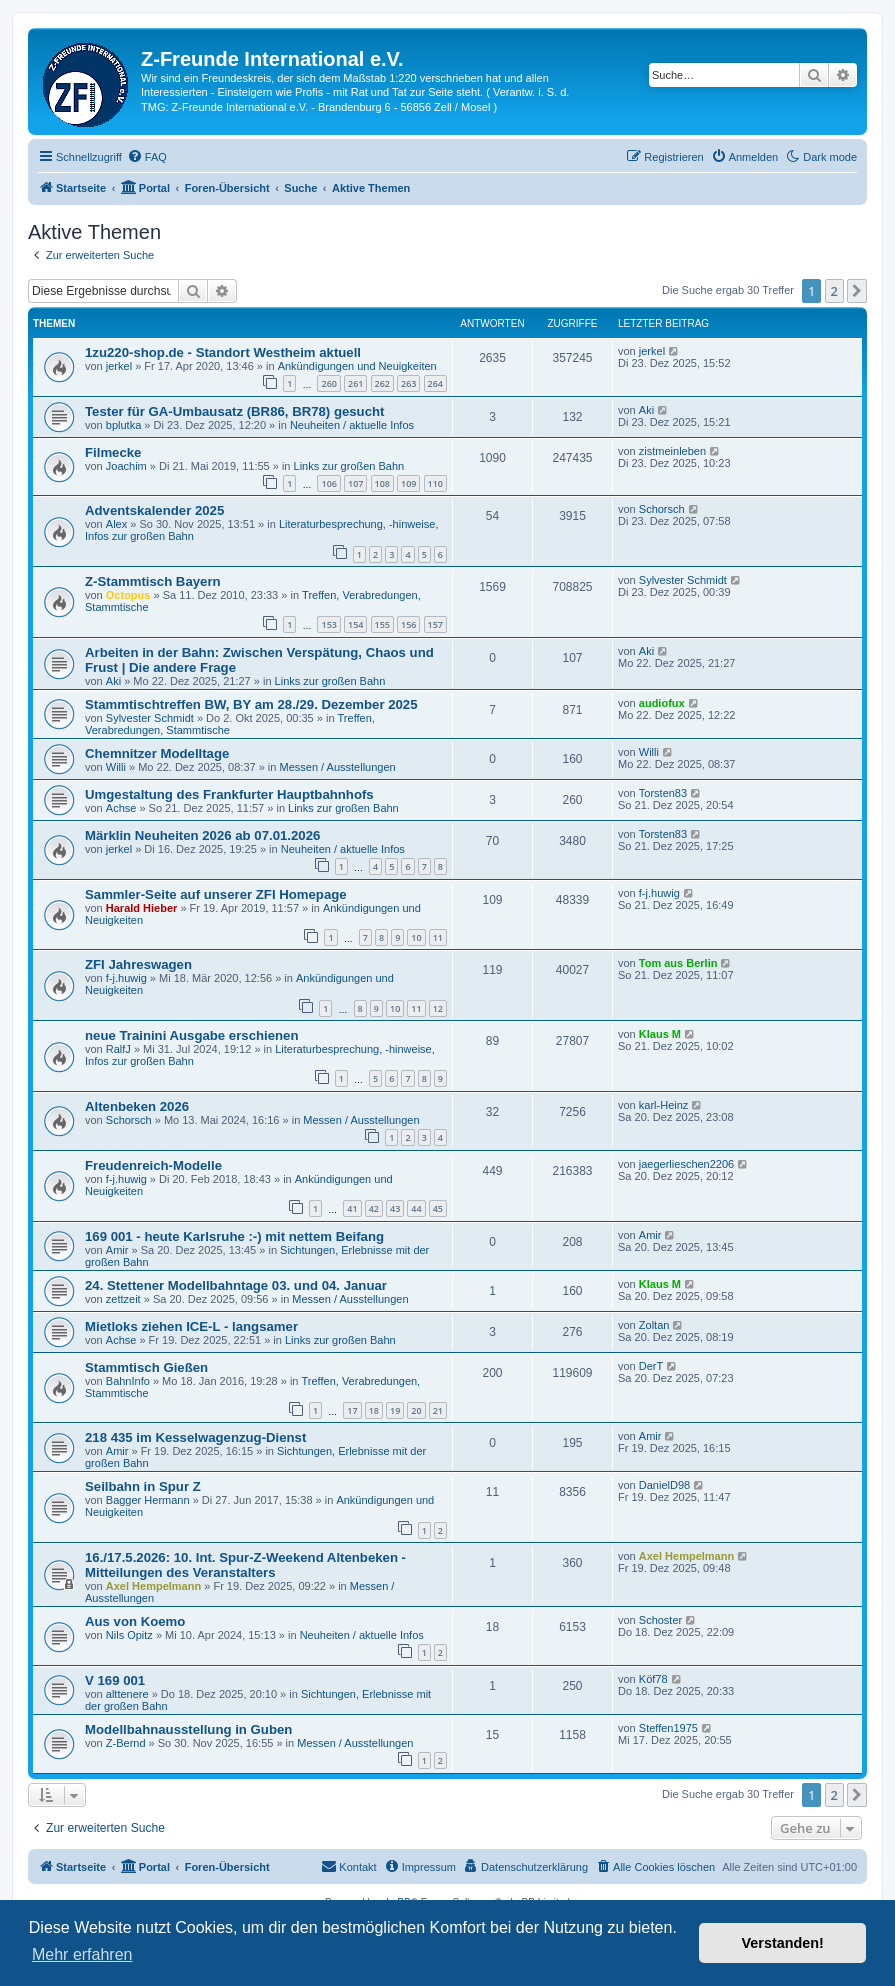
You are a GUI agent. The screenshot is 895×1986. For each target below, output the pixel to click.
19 (395, 1410)
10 (416, 937)
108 (382, 483)
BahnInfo (128, 1381)
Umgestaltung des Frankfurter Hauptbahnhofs (229, 794)
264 (435, 383)
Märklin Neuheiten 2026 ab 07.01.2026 (202, 835)
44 (416, 1208)
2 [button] (834, 291)
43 (395, 1208)
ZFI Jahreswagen (138, 964)
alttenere (127, 1694)
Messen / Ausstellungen (337, 767)
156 (408, 624)
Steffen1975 (668, 1728)
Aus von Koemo (135, 1621)
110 (435, 483)
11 (438, 937)
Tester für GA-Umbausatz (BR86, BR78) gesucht (234, 411)
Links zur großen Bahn (349, 466)
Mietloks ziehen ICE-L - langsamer (191, 1326)
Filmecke (113, 452)
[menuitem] (147, 157)
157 (435, 624)
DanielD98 (664, 1485)
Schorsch (662, 509)
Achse (121, 808)
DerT (651, 1366)
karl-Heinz (664, 1105)
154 (355, 624)
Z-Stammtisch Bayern (153, 581)
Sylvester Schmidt (683, 580)
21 (438, 1410)
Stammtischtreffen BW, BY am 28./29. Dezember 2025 (251, 704)
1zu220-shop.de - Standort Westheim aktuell (223, 352)
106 (328, 483)
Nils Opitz (129, 1635)
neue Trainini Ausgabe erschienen (192, 1035)
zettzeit (123, 1299)
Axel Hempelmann (153, 1586)
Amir (117, 1250)
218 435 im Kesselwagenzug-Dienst (195, 1437)
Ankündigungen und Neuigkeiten (357, 366)
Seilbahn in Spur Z (143, 1486)
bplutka (123, 425)
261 (355, 383)
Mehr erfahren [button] (82, 1954)
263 (408, 383)
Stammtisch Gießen (146, 1367)
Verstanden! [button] (783, 1943)
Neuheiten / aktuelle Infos (352, 425)
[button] (857, 291)
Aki (646, 410)
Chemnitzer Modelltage (157, 753)
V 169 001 (115, 1680)
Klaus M (660, 1034)
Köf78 (653, 1679)
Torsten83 (663, 793)
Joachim (126, 466)
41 (352, 1208)
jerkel (119, 366)
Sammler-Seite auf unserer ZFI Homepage (216, 894)
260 (328, 383)
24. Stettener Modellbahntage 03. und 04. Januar (236, 1285)
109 (408, 483)
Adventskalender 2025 (154, 510)
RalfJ (118, 1049)
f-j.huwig (659, 893)
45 (438, 1208)
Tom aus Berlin (678, 963)
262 (382, 383)
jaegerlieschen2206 (686, 1164)
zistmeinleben (672, 451)
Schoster (660, 1620)
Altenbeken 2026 (137, 1106)
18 (374, 1410)
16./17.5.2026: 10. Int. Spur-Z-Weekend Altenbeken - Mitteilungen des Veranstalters (245, 1565)
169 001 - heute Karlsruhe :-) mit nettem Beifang (234, 1236)
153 (328, 624)
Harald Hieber (142, 908)
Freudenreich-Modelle (153, 1165)
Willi (116, 767)
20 (416, 1410)
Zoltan (654, 1325)
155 (382, 624)
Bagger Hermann (148, 1500)
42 (374, 1208)
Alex (116, 524)
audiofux (662, 703)
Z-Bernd (126, 1743)
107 (355, 483)
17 (352, 1410)
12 (438, 1008)
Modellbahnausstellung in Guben (188, 1729)
